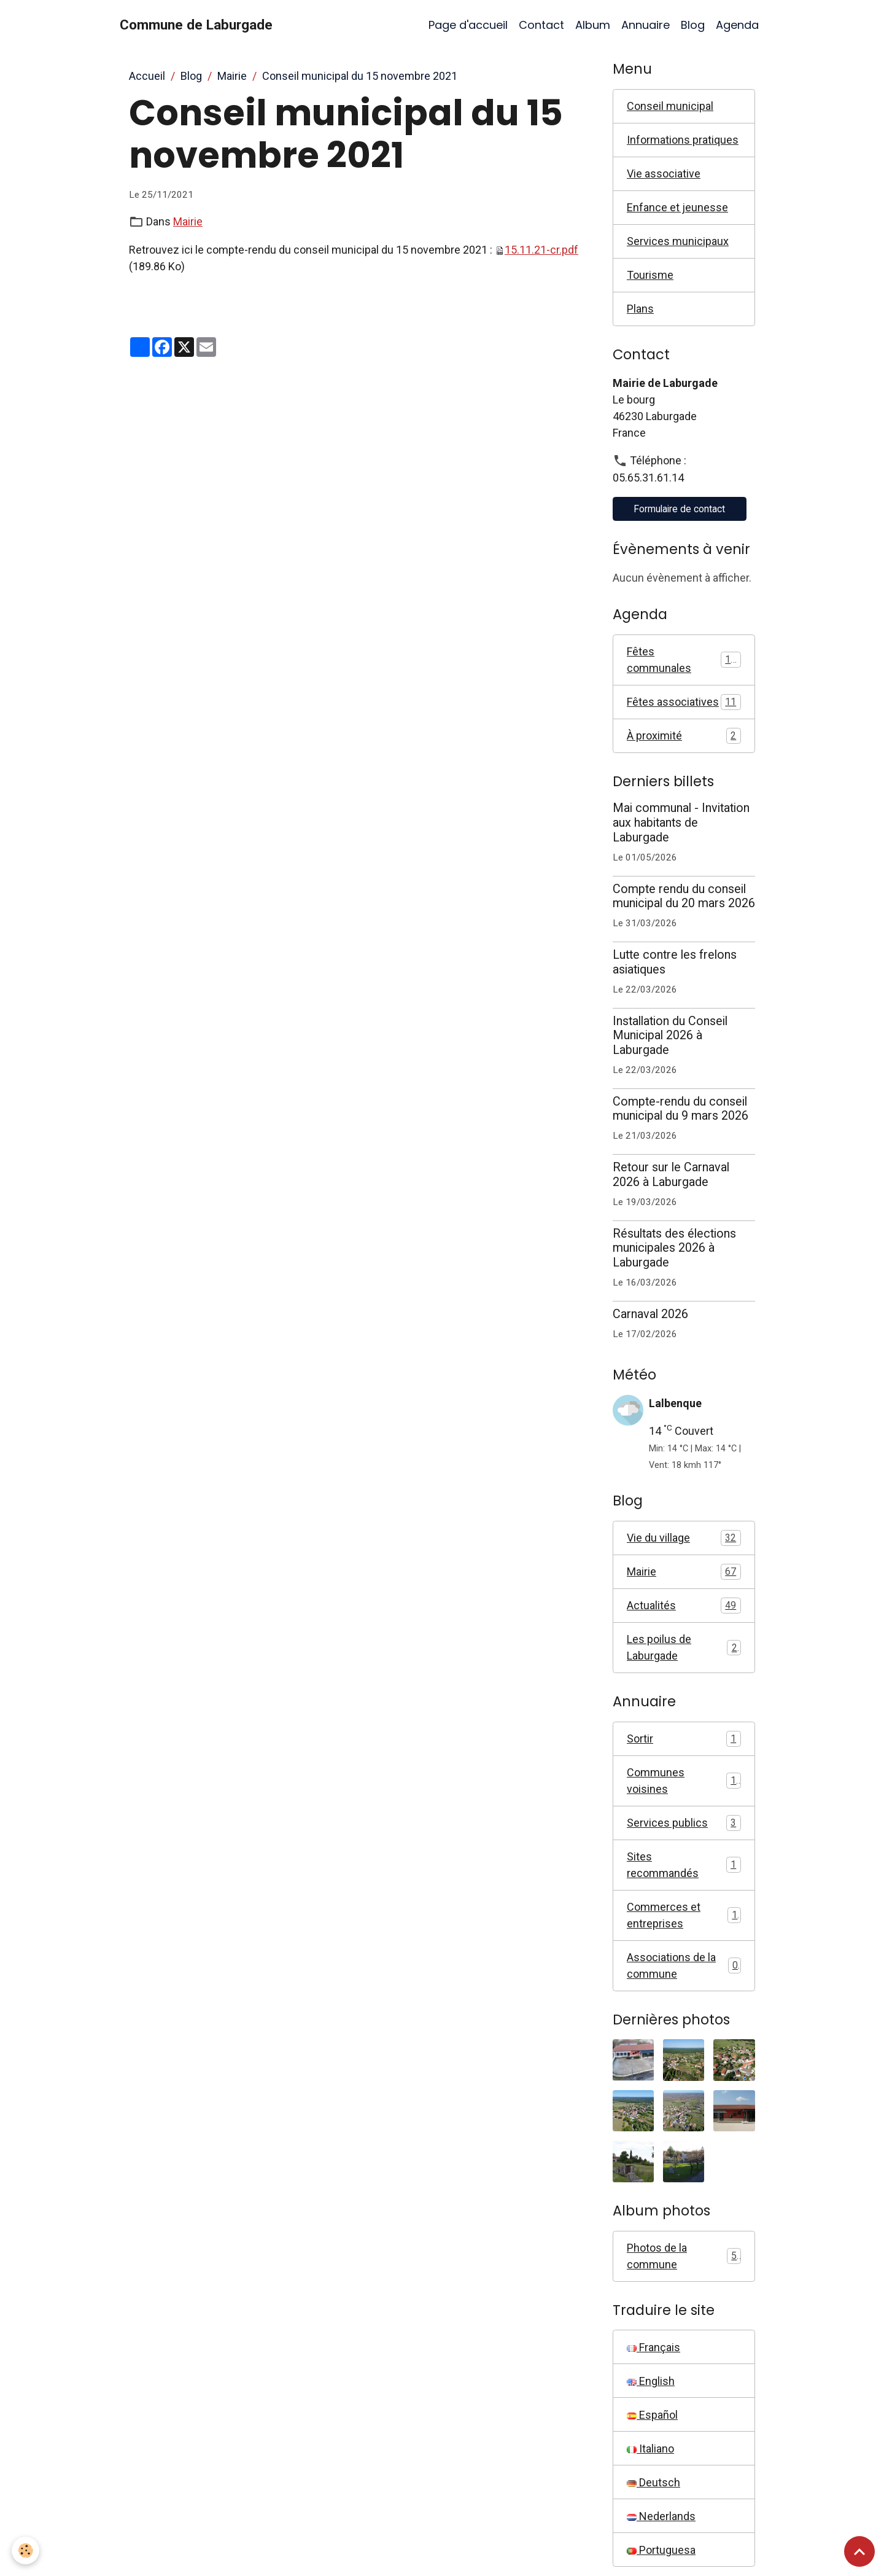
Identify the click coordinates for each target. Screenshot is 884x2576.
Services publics (684, 1823)
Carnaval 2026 (650, 1314)
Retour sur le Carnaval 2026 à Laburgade (671, 1174)
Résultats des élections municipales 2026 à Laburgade (674, 1248)
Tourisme (650, 274)
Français (653, 2347)
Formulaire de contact (679, 509)
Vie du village (684, 1538)
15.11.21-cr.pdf (541, 249)
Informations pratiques (683, 139)
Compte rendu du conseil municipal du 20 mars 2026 (684, 896)
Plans (640, 308)
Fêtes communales (684, 659)
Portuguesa (661, 2549)
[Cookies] (26, 2550)
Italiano (650, 2448)
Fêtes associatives (684, 702)
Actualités (684, 1606)
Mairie (232, 75)
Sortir (684, 1739)
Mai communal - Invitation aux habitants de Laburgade (681, 823)
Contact (541, 25)
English (651, 2381)
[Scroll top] (859, 2551)
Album (592, 25)
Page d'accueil (468, 25)
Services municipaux (678, 241)
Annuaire (645, 25)
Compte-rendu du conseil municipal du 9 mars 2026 (680, 1109)
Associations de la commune (684, 1965)
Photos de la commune (684, 2256)
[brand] (196, 25)
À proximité (684, 736)
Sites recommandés (684, 1864)
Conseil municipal (670, 106)
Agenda (737, 25)
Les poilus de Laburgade (684, 1647)
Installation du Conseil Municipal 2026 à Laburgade (670, 1036)
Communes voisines (684, 1780)
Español (652, 2414)
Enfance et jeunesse (677, 207)
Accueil (147, 75)
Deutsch (653, 2482)
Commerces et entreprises (684, 1915)
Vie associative (663, 173)
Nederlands (661, 2516)
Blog (693, 25)
